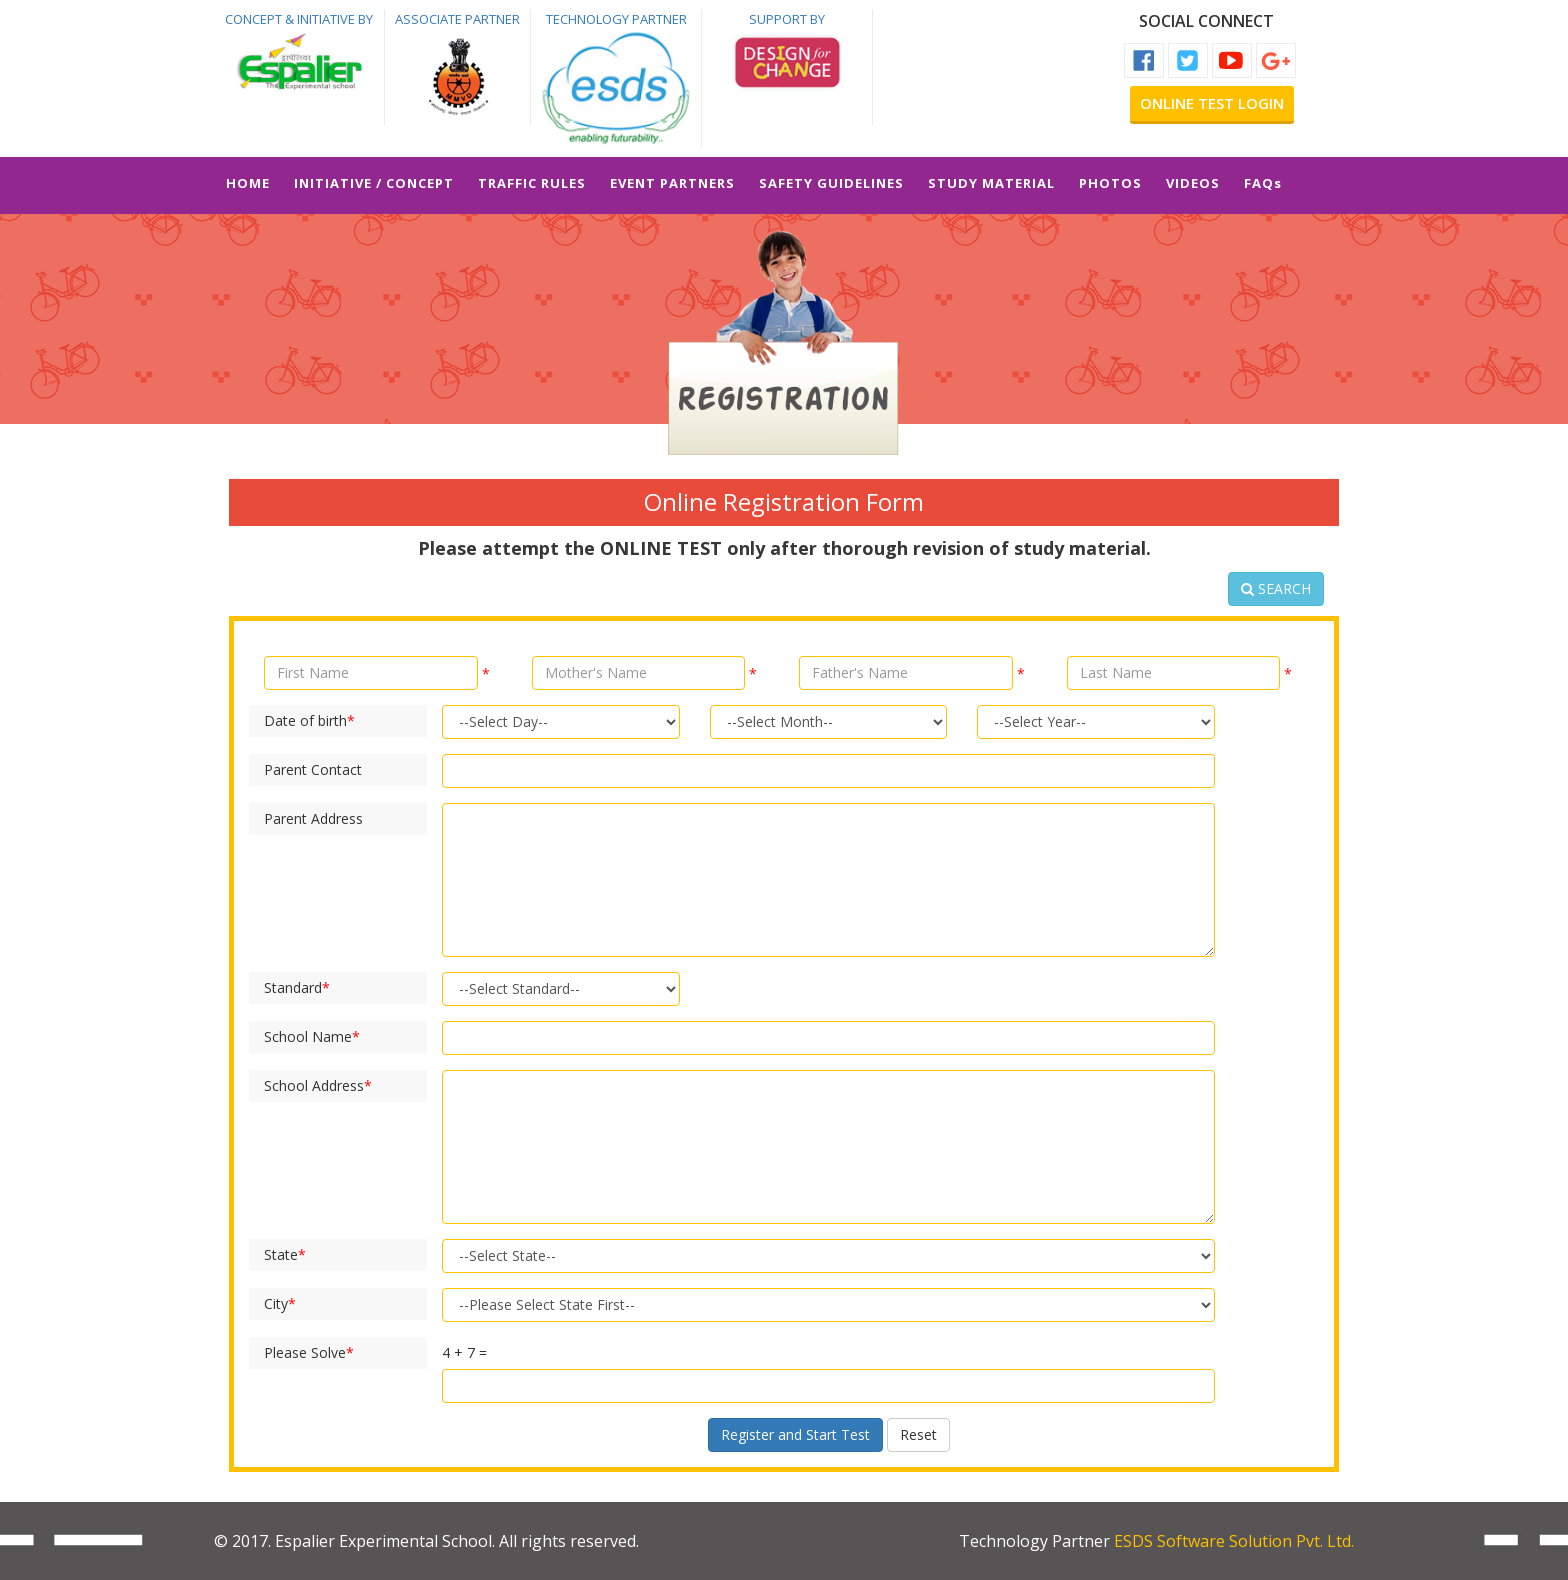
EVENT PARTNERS (672, 183)
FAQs (1263, 183)
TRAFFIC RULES (532, 183)
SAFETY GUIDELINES (831, 183)
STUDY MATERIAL (991, 183)
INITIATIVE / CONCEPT (374, 183)
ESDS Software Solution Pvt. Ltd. (1234, 1541)
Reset (918, 1434)
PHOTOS (1110, 183)
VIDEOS (1193, 183)
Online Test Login (1212, 103)
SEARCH (1276, 588)
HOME (248, 183)
